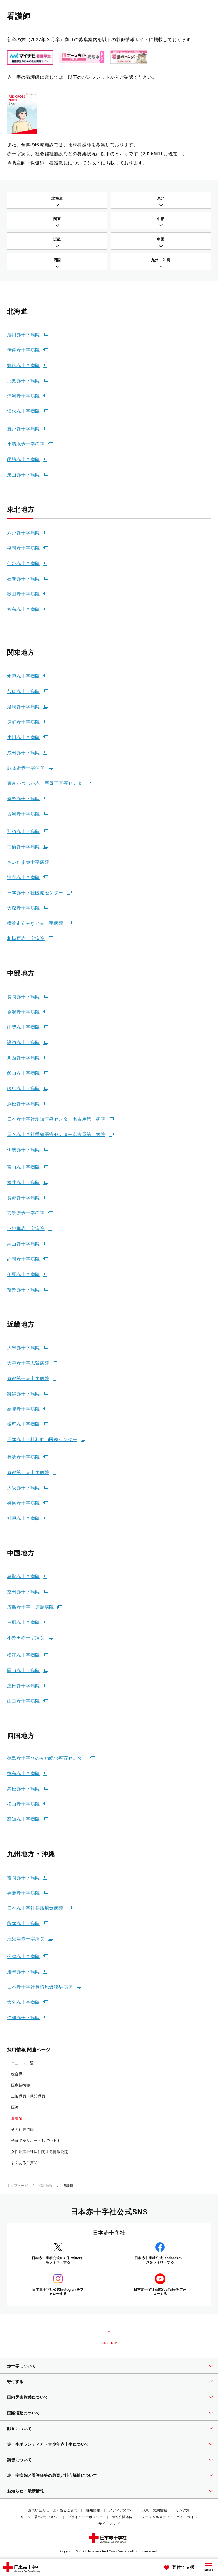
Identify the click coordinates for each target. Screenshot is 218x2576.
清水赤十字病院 (23, 411)
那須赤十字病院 (23, 831)
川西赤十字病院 (23, 1058)
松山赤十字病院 (23, 1804)
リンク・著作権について (39, 2517)
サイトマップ (109, 2524)
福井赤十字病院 (23, 1182)
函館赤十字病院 (23, 459)
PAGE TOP (109, 2336)
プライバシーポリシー (85, 2517)
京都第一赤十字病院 (28, 1378)
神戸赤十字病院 (23, 1518)
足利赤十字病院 (23, 707)
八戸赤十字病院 (23, 533)
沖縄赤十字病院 (23, 2017)
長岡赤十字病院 (23, 996)
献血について (19, 2428)
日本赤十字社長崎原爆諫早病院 (40, 1987)
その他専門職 (22, 2129)
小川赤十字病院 (23, 737)
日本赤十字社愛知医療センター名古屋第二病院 (56, 1134)
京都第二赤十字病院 (28, 1472)
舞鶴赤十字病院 (23, 1393)
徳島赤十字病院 (23, 1773)
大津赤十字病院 (23, 1347)
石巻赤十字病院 (23, 578)
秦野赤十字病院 (23, 798)
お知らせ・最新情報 (25, 2491)
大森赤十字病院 (23, 908)
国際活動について (23, 2413)
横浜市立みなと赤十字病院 (35, 923)
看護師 (16, 2118)
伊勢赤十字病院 (23, 1149)
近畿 (57, 239)
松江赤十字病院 (23, 1655)
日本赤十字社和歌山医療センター (42, 1439)
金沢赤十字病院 (23, 1012)
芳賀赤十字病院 (23, 691)
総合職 (16, 2074)
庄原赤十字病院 (23, 1686)
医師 (15, 2107)
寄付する (15, 2381)
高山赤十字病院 (23, 1243)
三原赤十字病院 (23, 1622)
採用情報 (46, 2186)
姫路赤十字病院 (23, 1503)
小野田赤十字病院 (26, 1637)
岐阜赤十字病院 (23, 1088)
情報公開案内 (122, 2517)
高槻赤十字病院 (23, 1409)
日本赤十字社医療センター (35, 892)
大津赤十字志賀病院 (28, 1363)
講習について (19, 2460)
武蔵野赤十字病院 (26, 768)
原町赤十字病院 (23, 722)
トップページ (17, 2186)
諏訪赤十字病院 (23, 1042)
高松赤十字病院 (23, 1788)
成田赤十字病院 (23, 752)
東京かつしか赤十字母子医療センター (47, 783)
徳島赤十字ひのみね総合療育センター (47, 1758)
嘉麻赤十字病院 (23, 1893)
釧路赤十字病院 (23, 365)
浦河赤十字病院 (23, 396)
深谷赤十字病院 (23, 877)
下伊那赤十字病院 (26, 1228)
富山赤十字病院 (23, 1167)
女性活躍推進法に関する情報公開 (39, 2152)
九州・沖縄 (160, 260)
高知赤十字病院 (23, 1819)
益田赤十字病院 (23, 1591)
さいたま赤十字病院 (28, 862)
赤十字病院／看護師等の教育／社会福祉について (52, 2475)
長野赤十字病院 (23, 1198)
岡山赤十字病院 (23, 1670)
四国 (57, 260)
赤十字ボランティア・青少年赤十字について (48, 2444)
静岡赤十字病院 (23, 1259)
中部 (161, 219)
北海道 (57, 198)
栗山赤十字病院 (23, 474)
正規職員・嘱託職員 (28, 2096)
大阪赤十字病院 (23, 1487)
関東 (57, 219)
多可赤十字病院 (23, 1424)
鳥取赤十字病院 (23, 1576)
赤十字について (21, 2366)
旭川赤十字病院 (23, 334)
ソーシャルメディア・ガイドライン (169, 2517)
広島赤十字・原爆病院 (30, 1607)
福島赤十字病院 (23, 609)
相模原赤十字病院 (26, 938)
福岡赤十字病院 (23, 1877)
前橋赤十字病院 (23, 847)
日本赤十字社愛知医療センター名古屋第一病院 (56, 1119)
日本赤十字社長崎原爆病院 (35, 1908)
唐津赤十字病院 (23, 1971)
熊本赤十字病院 (23, 1923)
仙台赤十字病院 (23, 563)
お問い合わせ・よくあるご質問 (52, 2510)
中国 (161, 239)
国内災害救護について (27, 2397)
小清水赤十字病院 (26, 444)
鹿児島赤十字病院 (26, 1939)
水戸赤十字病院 (23, 676)
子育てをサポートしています (35, 2140)
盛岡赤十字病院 (23, 548)
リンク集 (183, 2510)
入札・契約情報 (154, 2510)
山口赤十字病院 (23, 1701)
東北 (161, 198)
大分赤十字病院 (23, 2002)
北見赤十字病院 (23, 380)
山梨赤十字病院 (23, 1027)
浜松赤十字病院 (23, 1104)
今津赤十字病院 (23, 1956)
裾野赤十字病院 (23, 1289)
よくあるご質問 (24, 2163)
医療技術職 (20, 2085)
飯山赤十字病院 (23, 1073)
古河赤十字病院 (23, 814)
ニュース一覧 (22, 2063)
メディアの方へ (121, 2510)
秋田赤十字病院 (23, 594)
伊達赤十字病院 (23, 350)
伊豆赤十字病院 (23, 1274)
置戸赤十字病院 (23, 429)
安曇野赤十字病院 (26, 1213)
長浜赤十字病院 (23, 1457)
